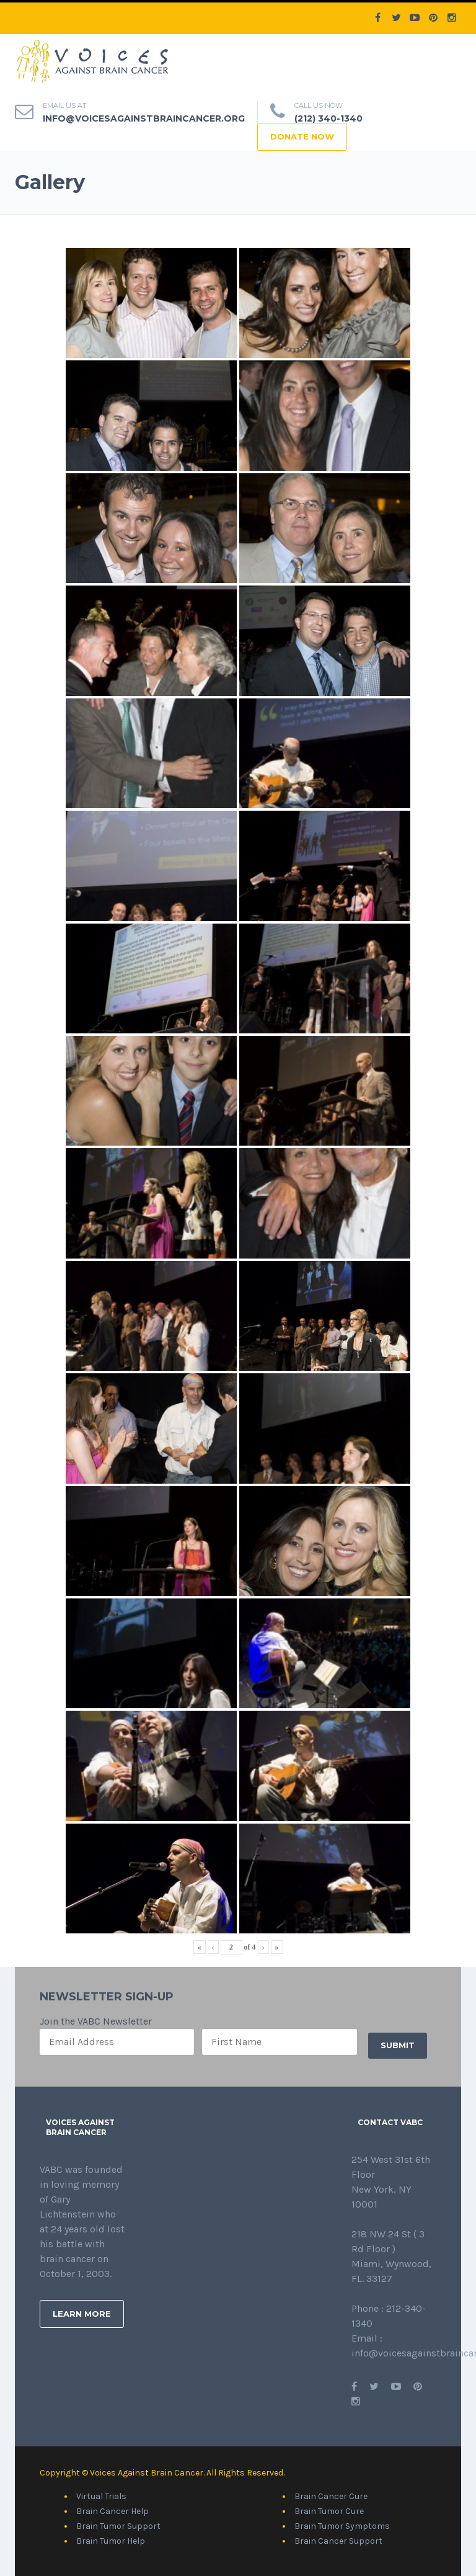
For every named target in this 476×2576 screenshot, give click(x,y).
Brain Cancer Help (112, 2511)
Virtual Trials (101, 2496)
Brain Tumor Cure (329, 2511)
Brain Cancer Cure (331, 2496)
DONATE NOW (302, 136)
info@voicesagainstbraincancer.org (144, 118)
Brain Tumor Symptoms (342, 2526)
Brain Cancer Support (338, 2541)
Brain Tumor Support (118, 2526)
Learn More (82, 2314)
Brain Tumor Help (110, 2541)
